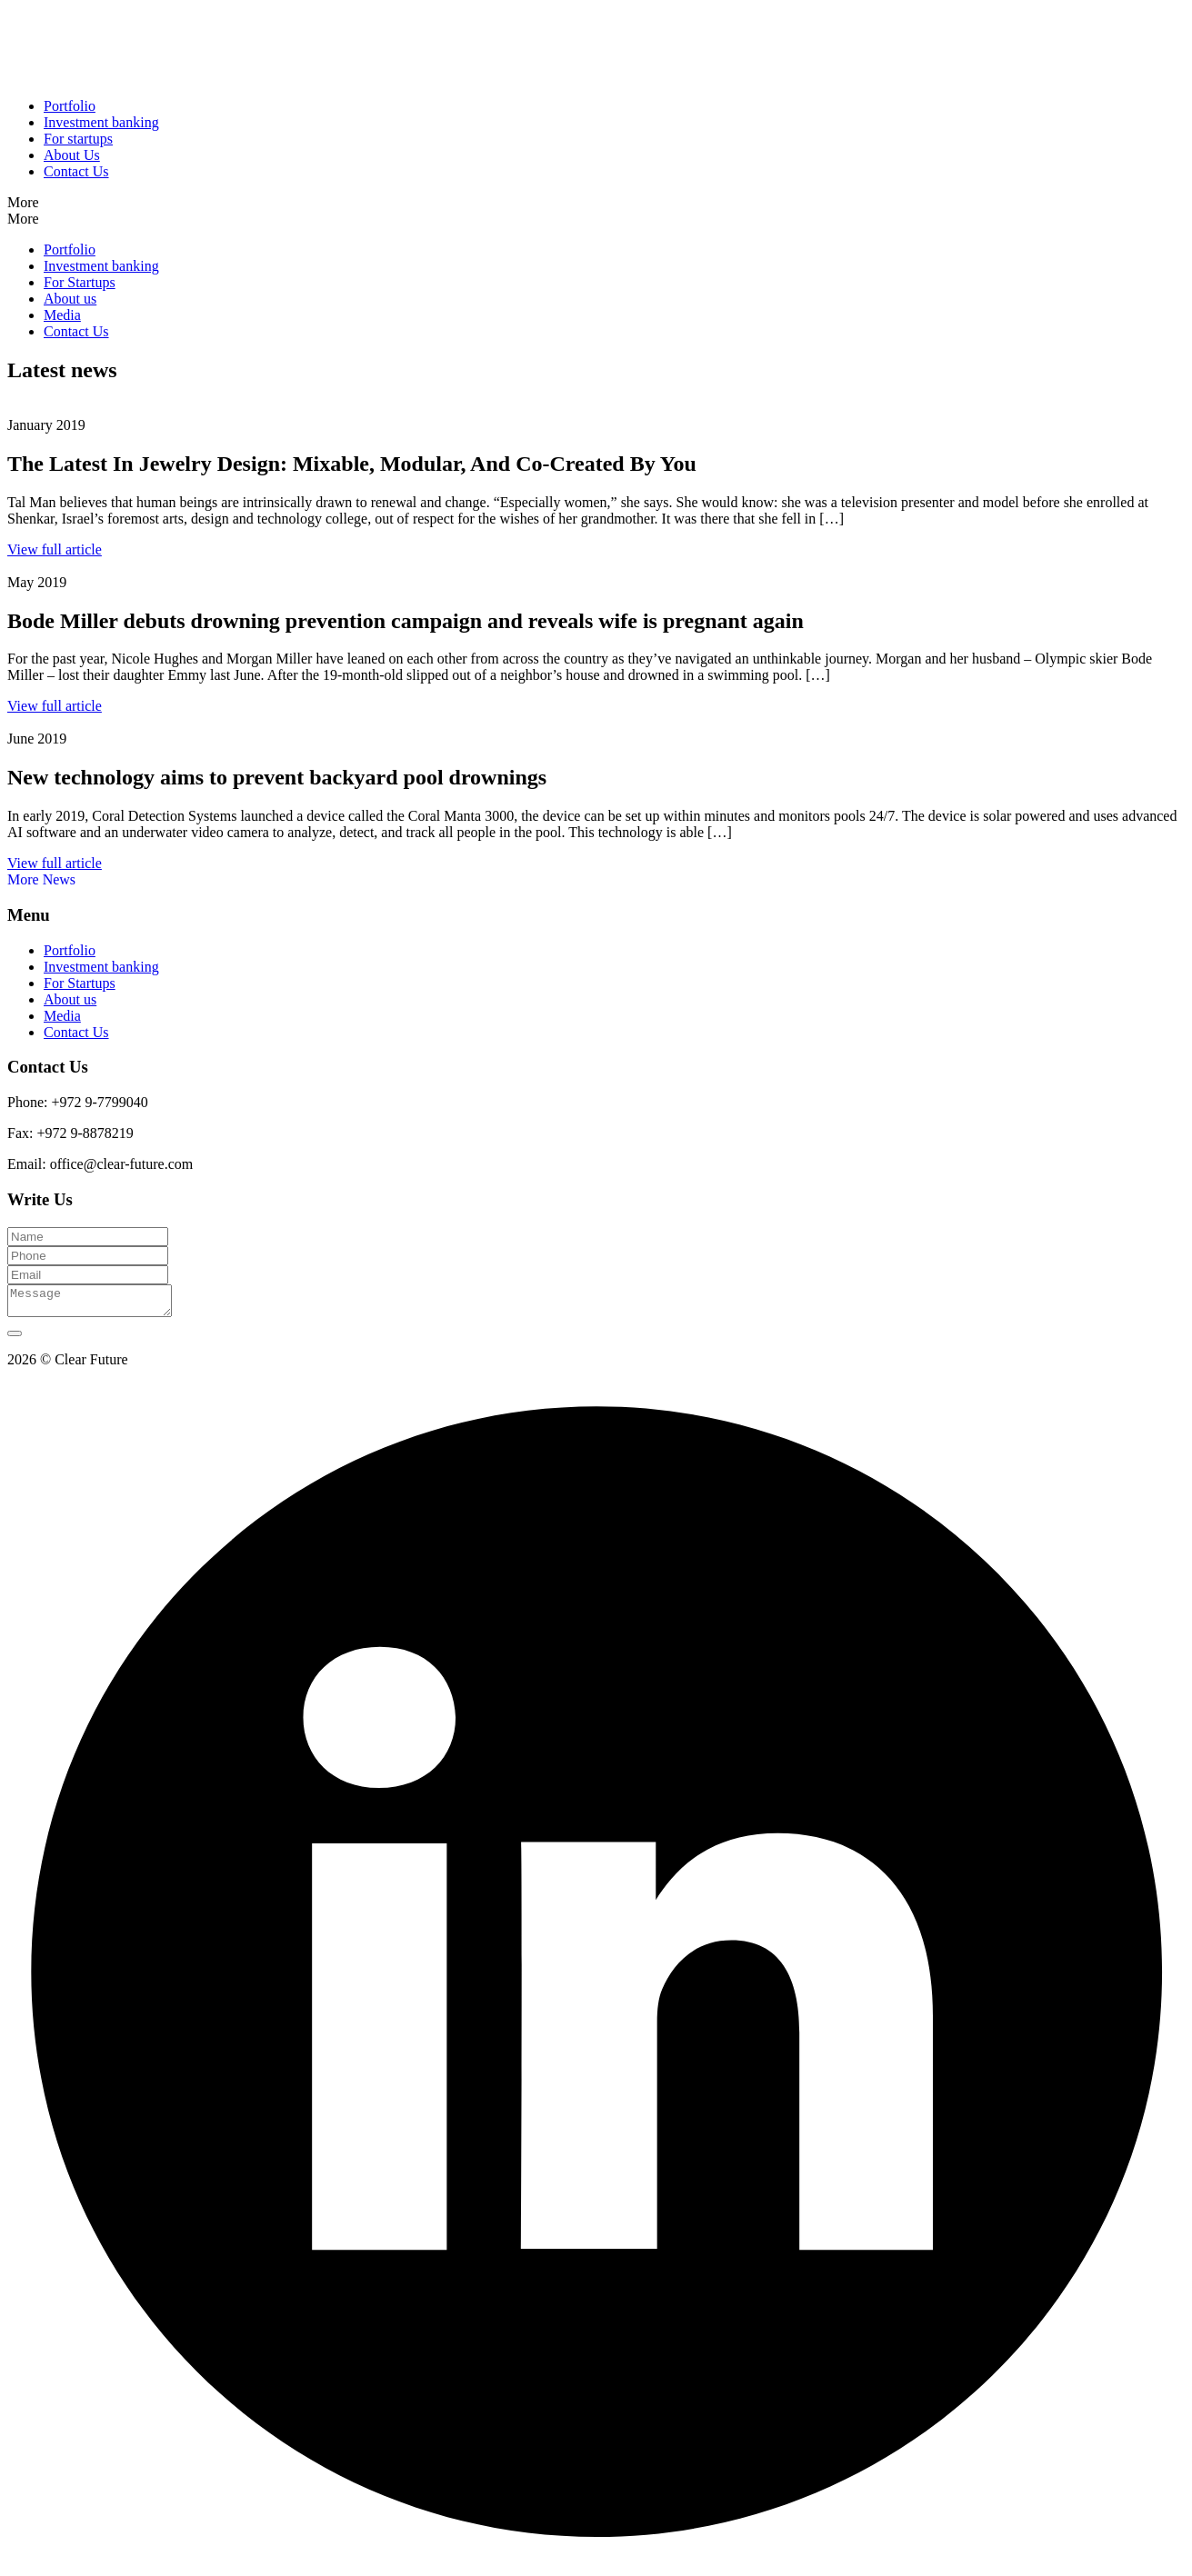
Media (62, 315)
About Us (72, 155)
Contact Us (76, 171)
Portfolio (69, 106)
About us (70, 298)
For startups (78, 138)
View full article (54, 549)
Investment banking (101, 122)
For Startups (79, 282)
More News (41, 879)
